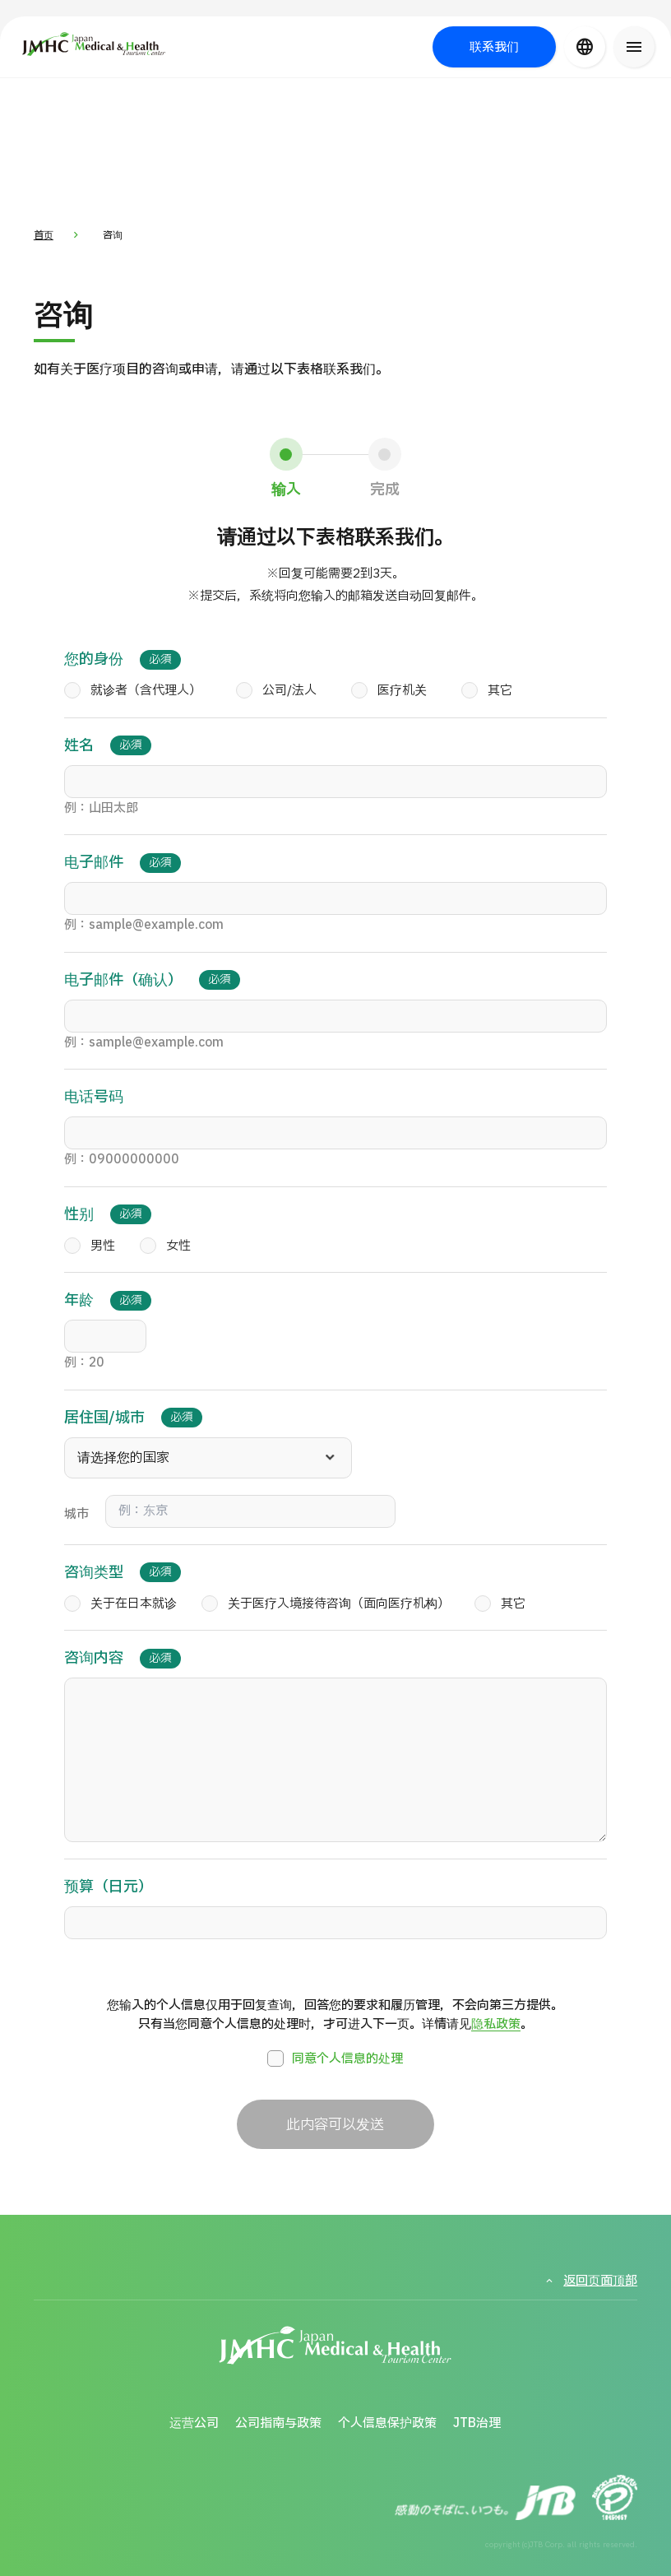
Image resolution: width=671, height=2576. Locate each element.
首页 (43, 235)
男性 (89, 1246)
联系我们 (494, 47)
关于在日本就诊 (120, 1604)
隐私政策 (496, 2024)
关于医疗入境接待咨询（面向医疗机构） (325, 1604)
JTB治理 (477, 2423)
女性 (165, 1246)
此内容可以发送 (335, 2124)
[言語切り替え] (584, 46)
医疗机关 (389, 691)
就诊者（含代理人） (132, 691)
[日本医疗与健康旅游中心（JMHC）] (113, 44)
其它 (486, 691)
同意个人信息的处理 (335, 2058)
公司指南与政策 (278, 2423)
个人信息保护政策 (387, 2423)
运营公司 (194, 2423)
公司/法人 (276, 691)
